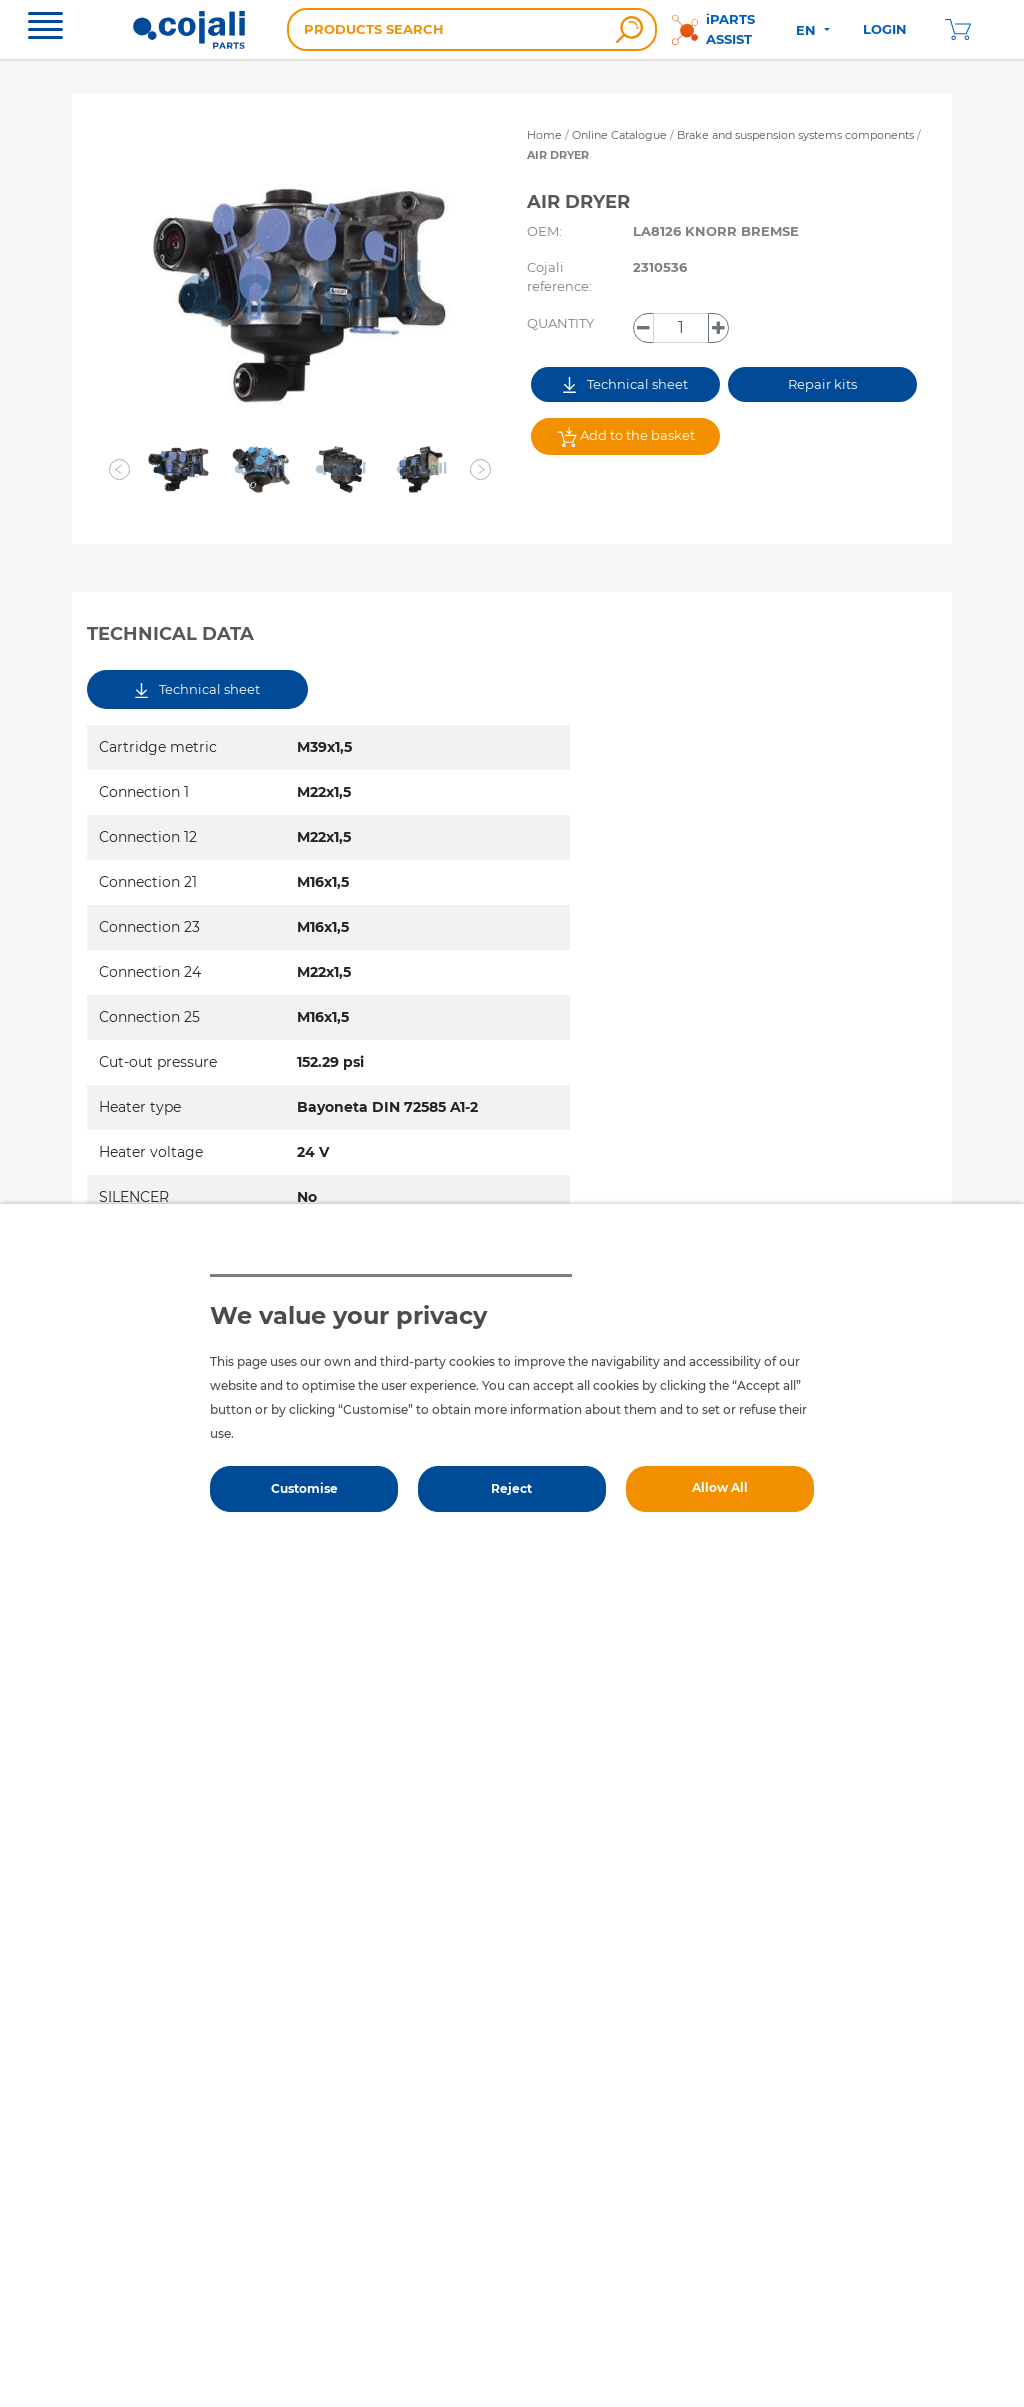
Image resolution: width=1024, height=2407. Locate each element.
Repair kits (822, 384)
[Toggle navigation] (45, 28)
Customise (304, 1488)
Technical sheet (625, 384)
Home (544, 135)
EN (808, 30)
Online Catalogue (619, 135)
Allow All (720, 1487)
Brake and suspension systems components (797, 135)
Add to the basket (626, 437)
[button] (120, 470)
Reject (511, 1488)
